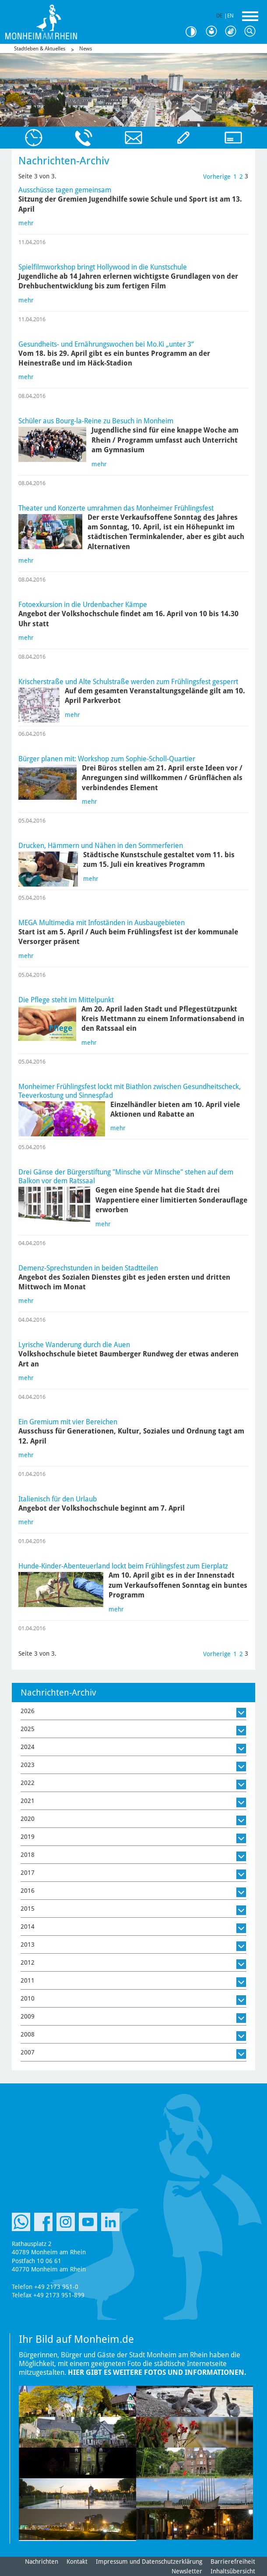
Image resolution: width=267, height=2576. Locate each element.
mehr (26, 223)
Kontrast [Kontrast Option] (194, 31)
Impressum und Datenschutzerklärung (149, 2561)
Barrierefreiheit (233, 2561)
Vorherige (217, 176)
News (85, 49)
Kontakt (77, 2561)
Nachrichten (41, 2561)
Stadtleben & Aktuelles (39, 49)
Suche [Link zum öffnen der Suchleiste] (252, 32)
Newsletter (187, 2571)
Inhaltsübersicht (233, 2571)
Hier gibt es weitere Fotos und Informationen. (157, 2372)
